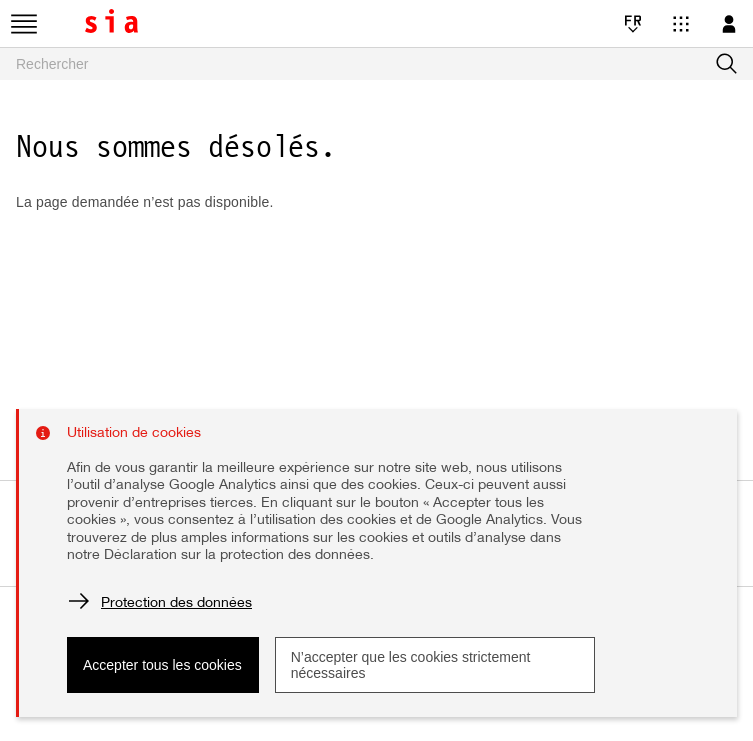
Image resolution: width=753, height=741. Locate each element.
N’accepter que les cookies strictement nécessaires (411, 665)
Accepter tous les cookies (162, 665)
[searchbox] (376, 64)
